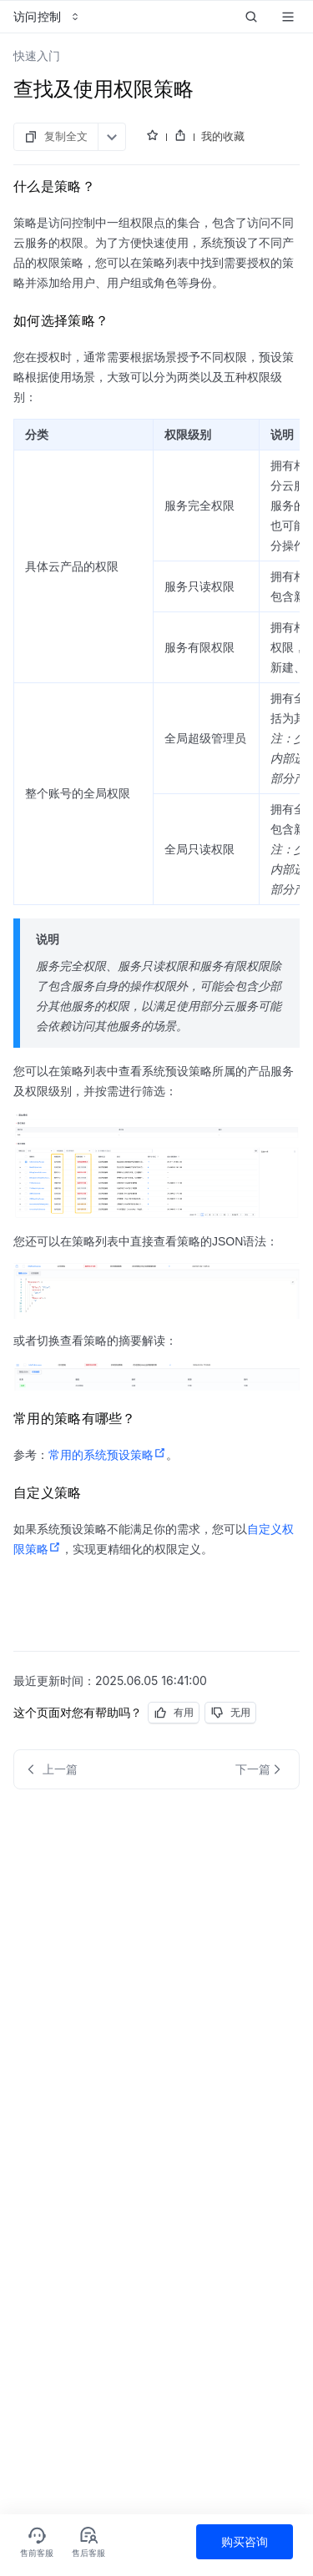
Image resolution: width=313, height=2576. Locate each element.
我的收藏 (223, 136)
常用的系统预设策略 (107, 1455)
